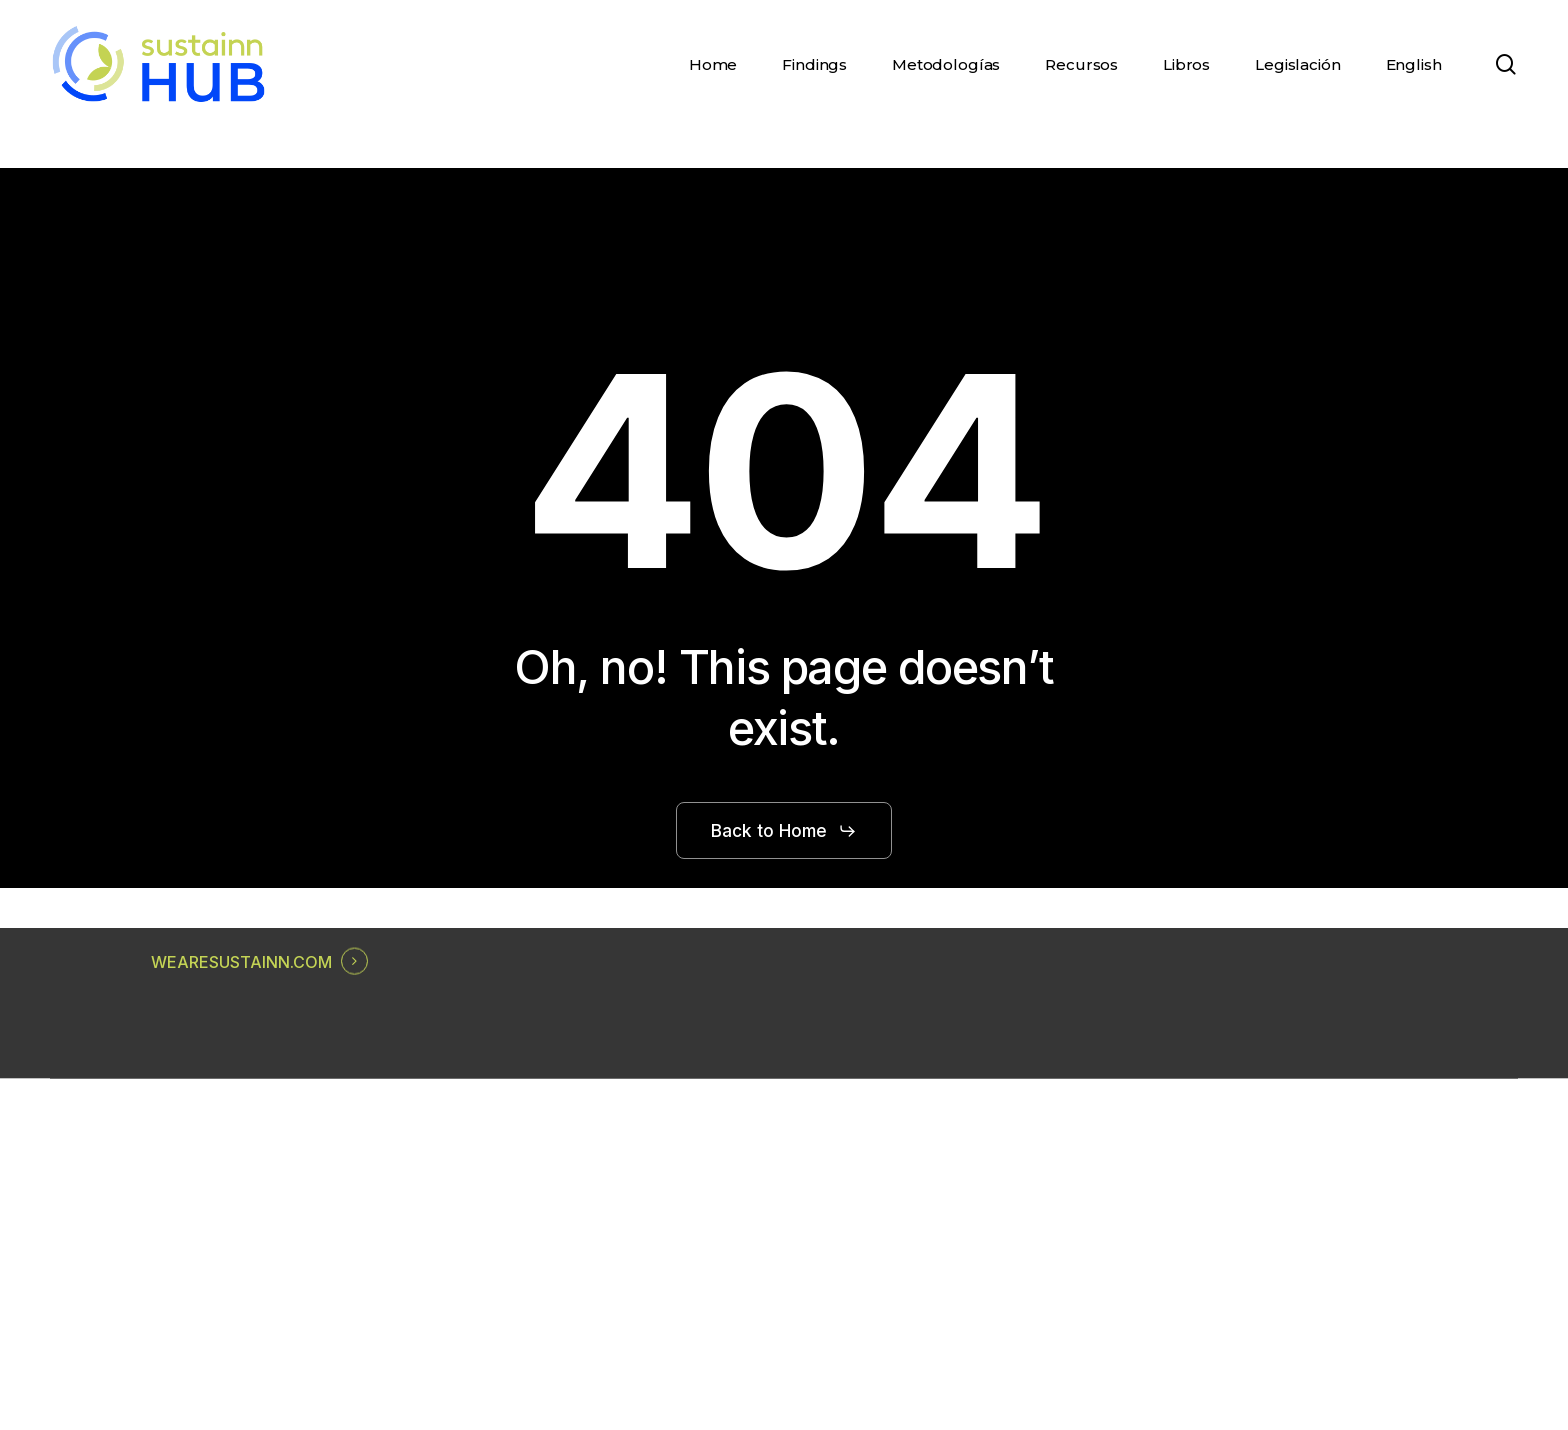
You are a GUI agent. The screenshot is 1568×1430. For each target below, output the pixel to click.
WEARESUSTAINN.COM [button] (241, 962)
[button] (784, 831)
